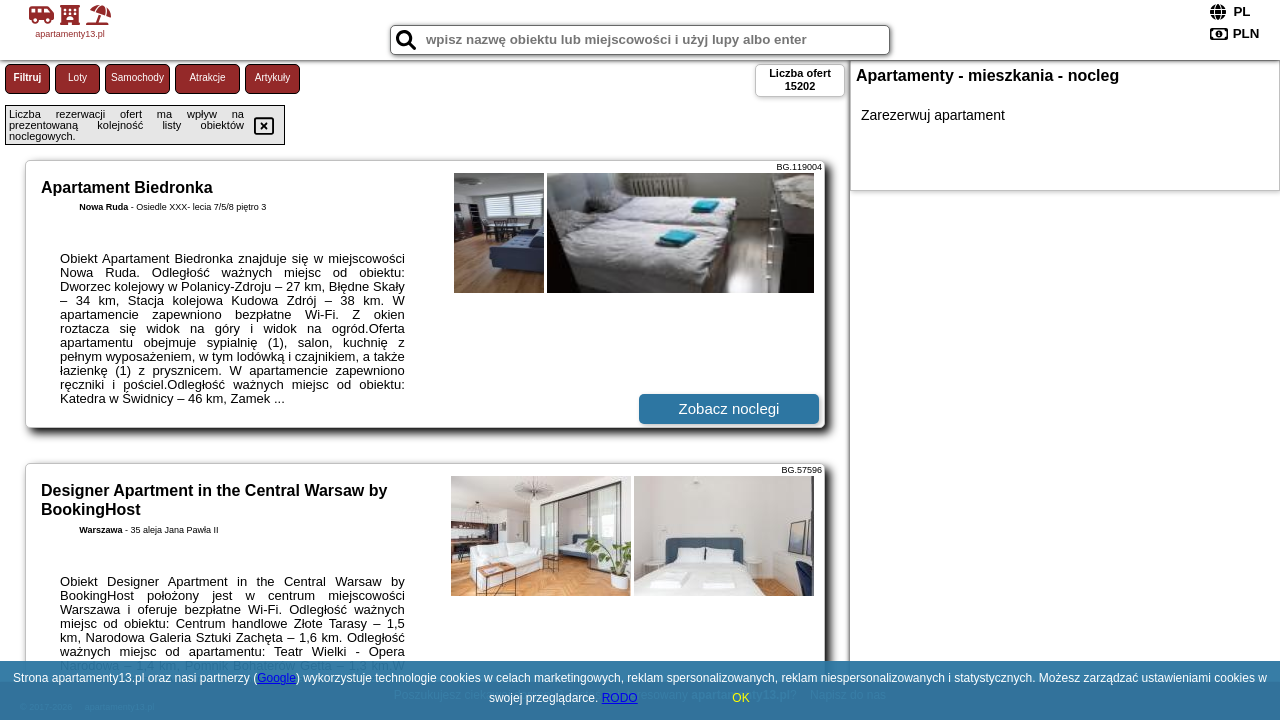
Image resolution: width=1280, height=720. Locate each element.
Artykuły (273, 77)
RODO (620, 698)
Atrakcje (207, 77)
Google (276, 678)
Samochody (137, 77)
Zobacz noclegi (729, 408)
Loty (77, 77)
